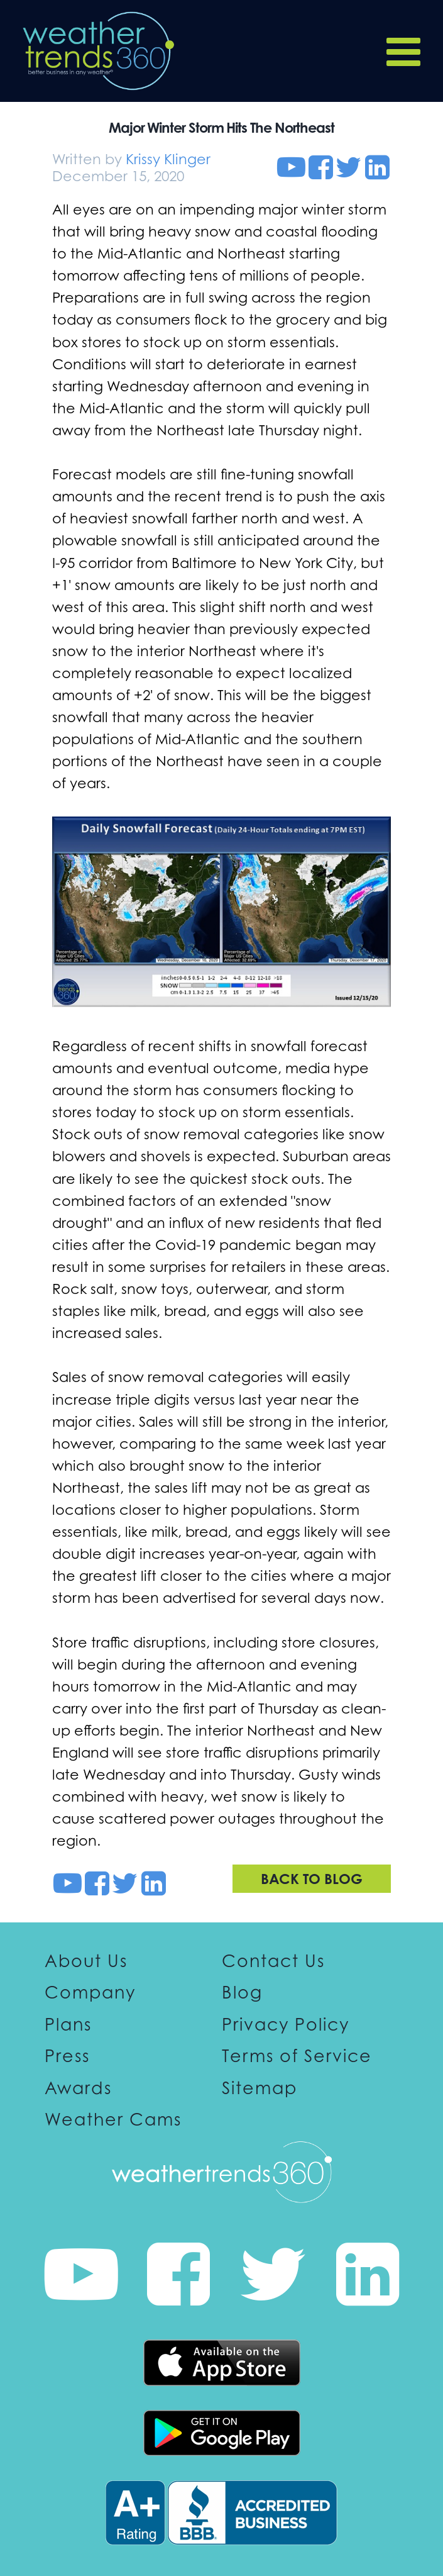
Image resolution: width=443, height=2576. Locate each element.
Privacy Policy (285, 2024)
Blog (242, 1992)
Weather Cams (113, 2119)
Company (90, 1992)
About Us (86, 1961)
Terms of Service (297, 2056)
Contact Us (273, 1961)
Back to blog (312, 1878)
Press (67, 2056)
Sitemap (259, 2087)
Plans (68, 2024)
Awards (78, 2087)
